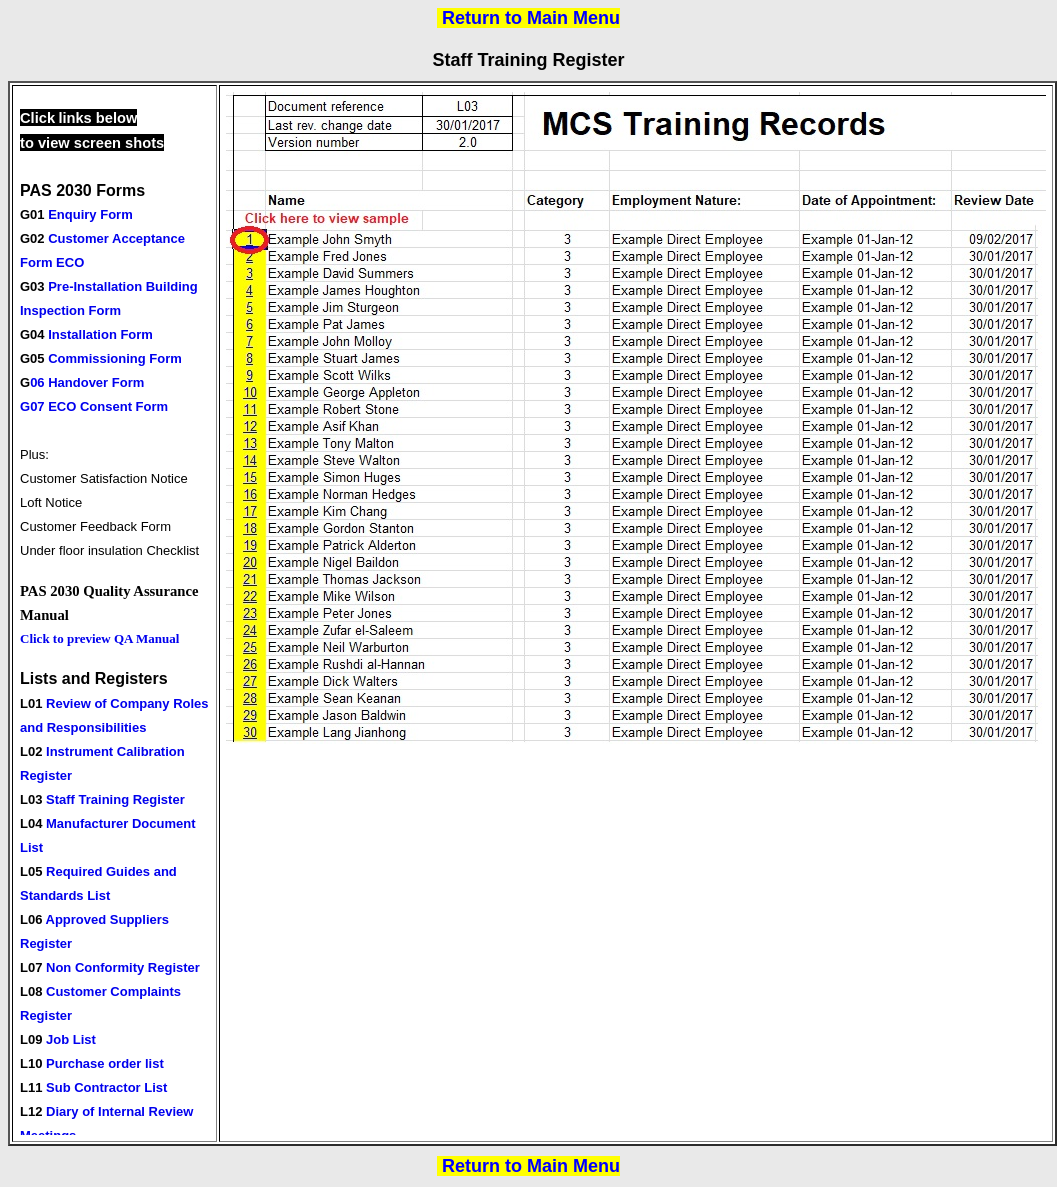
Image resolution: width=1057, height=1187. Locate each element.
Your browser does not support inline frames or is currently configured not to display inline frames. (117, 613)
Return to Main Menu (531, 18)
